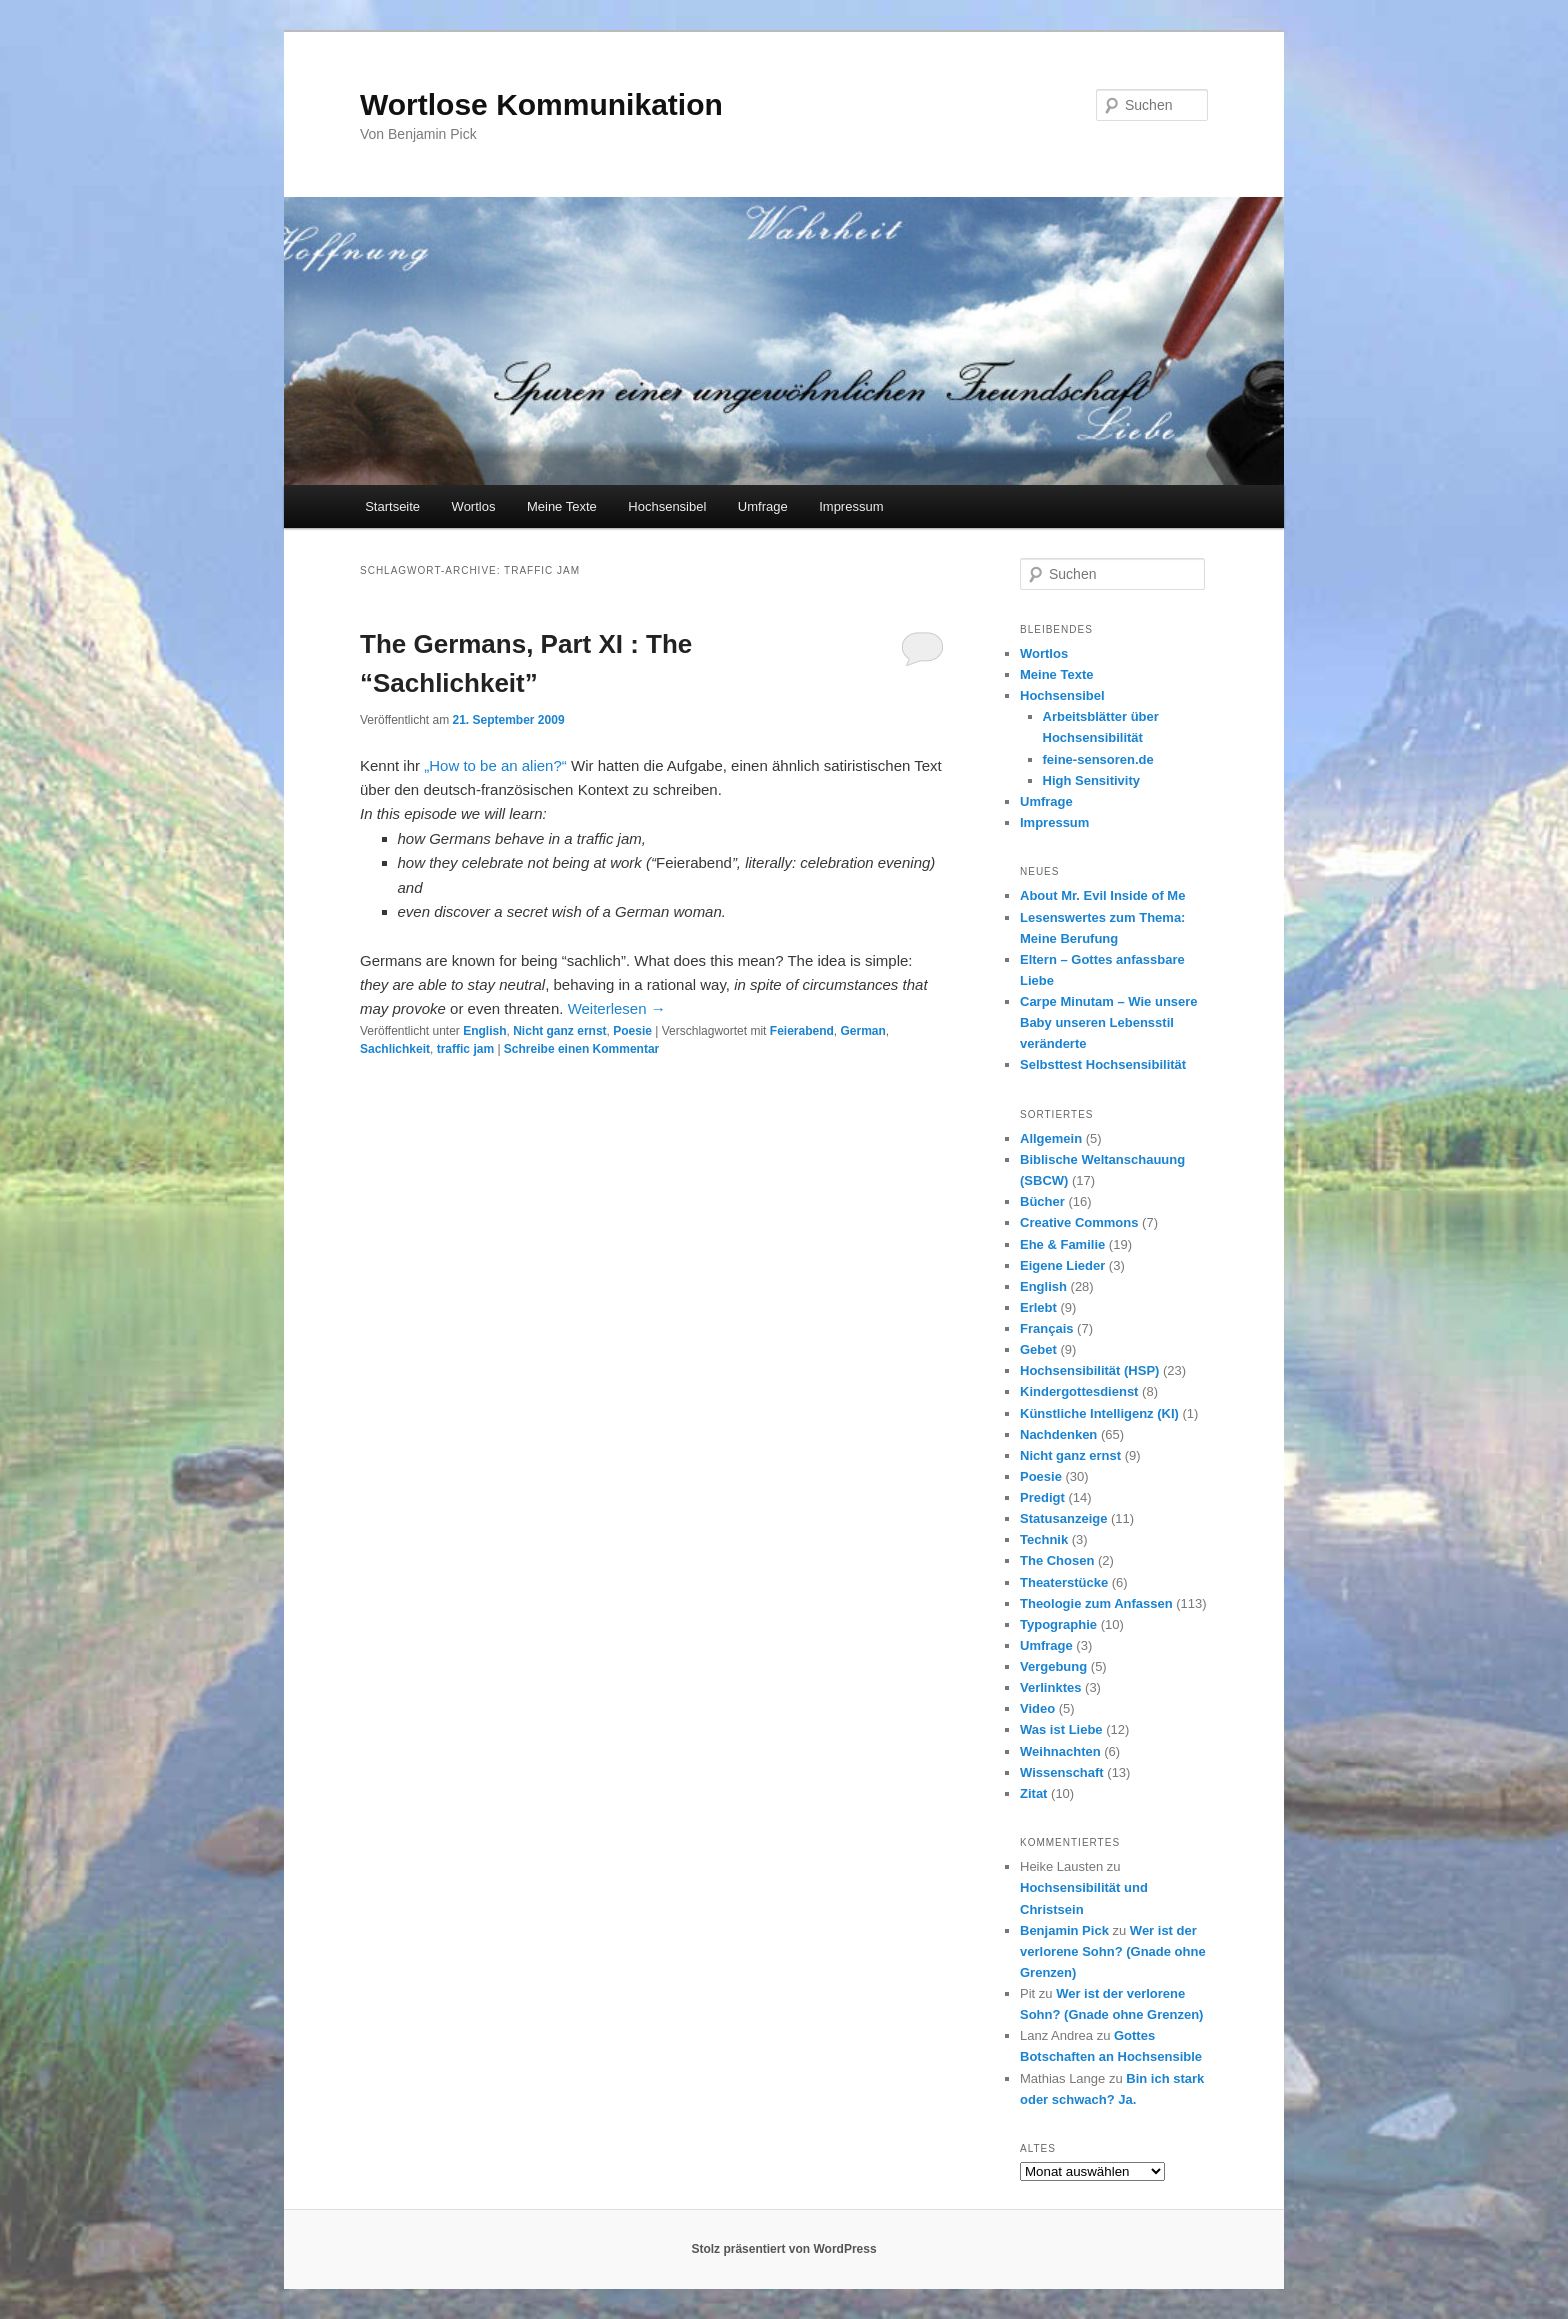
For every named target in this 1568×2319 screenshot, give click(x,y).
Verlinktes (1050, 1687)
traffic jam (465, 1049)
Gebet (1038, 1349)
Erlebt (1038, 1307)
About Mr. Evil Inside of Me (1102, 895)
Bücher (1042, 1201)
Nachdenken (1058, 1434)
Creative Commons (1079, 1222)
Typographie (1058, 1624)
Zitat (1033, 1793)
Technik (1044, 1539)
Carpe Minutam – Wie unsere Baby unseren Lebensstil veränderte (1109, 1022)
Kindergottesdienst (1079, 1391)
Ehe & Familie (1062, 1244)
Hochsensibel (667, 506)
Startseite (392, 506)
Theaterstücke (1064, 1582)
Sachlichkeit (395, 1049)
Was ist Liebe (1061, 1729)
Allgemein (1051, 1138)
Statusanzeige (1063, 1518)
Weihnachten (1060, 1751)
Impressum (851, 506)
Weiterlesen (617, 1008)
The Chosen (1057, 1560)
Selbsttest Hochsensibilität (1103, 1064)
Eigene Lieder (1062, 1265)
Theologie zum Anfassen (1096, 1603)
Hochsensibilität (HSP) (1089, 1370)
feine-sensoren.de (1098, 759)
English (484, 1031)
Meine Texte (562, 506)
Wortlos (474, 506)
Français (1046, 1328)
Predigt (1042, 1497)
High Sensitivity (1092, 780)
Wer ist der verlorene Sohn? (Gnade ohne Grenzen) (1113, 1951)
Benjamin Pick (1064, 1930)
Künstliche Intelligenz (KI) (1099, 1413)
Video (1037, 1708)
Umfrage (763, 506)
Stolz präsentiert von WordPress (783, 2249)
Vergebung (1053, 1666)
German (863, 1031)
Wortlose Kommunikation (541, 104)
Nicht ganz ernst (559, 1031)
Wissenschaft (1062, 1772)
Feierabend (802, 1031)
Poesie (632, 1031)
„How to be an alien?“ (495, 765)
